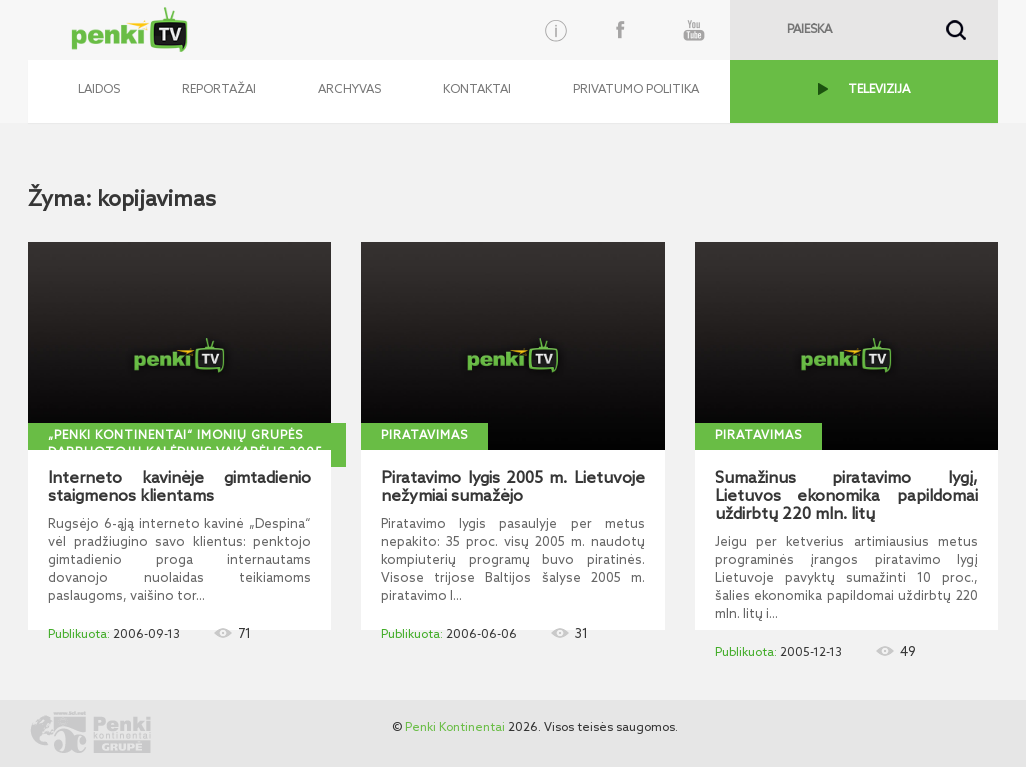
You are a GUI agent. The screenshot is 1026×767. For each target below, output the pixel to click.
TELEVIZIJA (879, 90)
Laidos (99, 90)
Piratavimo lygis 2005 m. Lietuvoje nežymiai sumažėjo (512, 488)
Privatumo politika (636, 90)
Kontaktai (477, 90)
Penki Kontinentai (455, 728)
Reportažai (219, 90)
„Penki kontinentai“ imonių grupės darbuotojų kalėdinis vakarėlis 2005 (185, 444)
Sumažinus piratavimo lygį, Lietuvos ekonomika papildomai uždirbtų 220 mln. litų (846, 497)
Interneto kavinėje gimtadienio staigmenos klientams (179, 488)
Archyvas (349, 90)
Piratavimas (424, 436)
